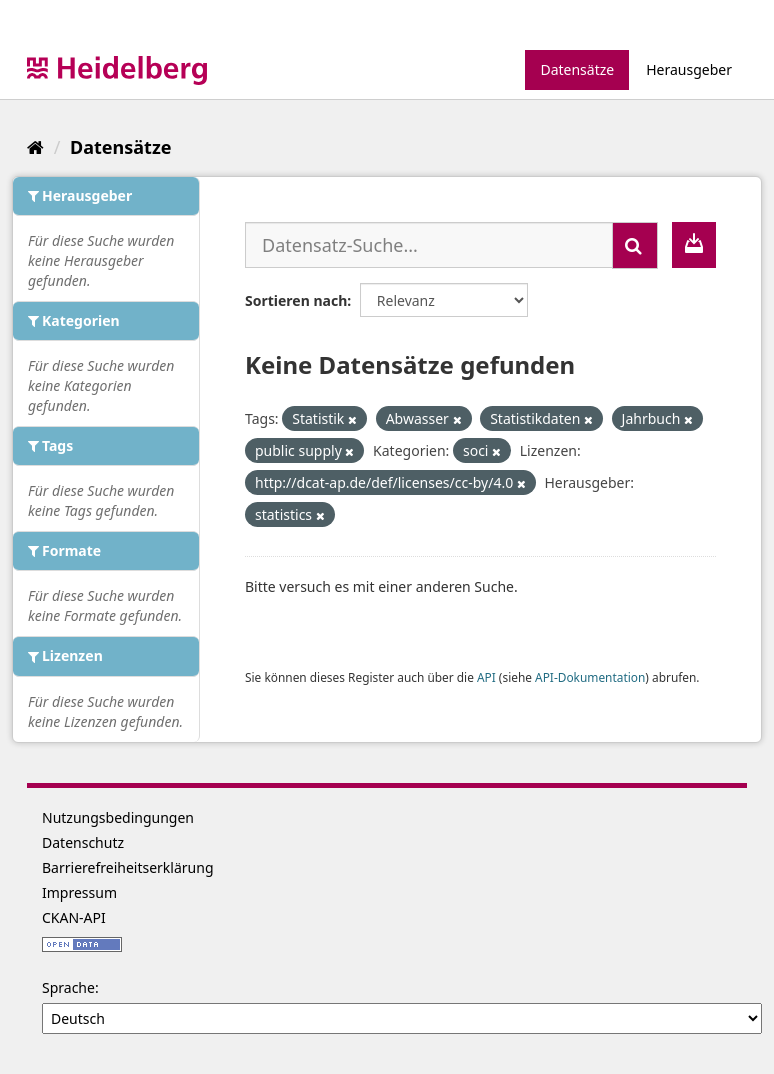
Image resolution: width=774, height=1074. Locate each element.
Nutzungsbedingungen (118, 817)
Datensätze (577, 69)
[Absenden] (635, 245)
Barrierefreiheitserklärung (128, 867)
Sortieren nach (296, 300)
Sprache (68, 987)
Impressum (79, 892)
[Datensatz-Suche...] (429, 245)
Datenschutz (83, 842)
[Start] (35, 147)
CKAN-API (74, 917)
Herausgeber (689, 69)
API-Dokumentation (590, 677)
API (486, 677)
